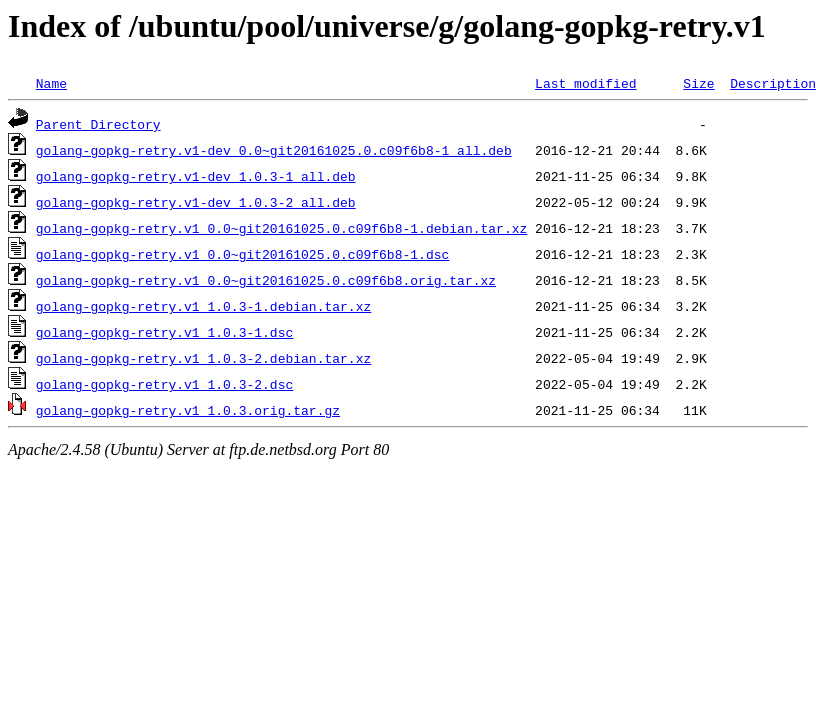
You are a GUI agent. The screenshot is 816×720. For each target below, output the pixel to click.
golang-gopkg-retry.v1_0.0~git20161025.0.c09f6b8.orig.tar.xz (266, 280)
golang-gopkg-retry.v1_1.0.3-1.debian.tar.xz (203, 306)
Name (51, 83)
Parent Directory (98, 124)
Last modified (585, 83)
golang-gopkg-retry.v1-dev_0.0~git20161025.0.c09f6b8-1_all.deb (274, 150)
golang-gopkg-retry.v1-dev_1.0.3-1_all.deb (196, 176)
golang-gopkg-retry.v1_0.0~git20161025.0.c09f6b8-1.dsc (242, 254)
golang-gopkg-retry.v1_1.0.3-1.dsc (164, 332)
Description (773, 83)
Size (698, 83)
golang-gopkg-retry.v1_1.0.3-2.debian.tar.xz (203, 358)
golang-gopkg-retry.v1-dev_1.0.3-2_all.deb (196, 202)
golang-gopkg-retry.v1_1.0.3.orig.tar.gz (188, 410)
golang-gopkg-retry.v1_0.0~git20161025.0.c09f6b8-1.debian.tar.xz (281, 228)
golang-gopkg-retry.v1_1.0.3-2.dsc (164, 384)
